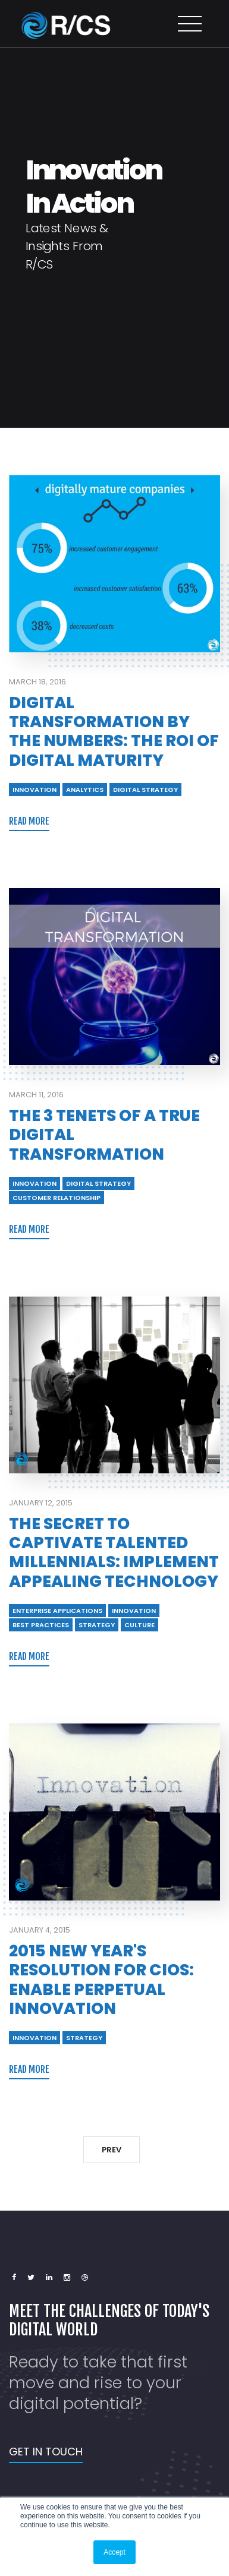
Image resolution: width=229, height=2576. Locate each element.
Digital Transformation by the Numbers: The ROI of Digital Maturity (114, 731)
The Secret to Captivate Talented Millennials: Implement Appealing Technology (114, 1552)
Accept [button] (114, 2552)
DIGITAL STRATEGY (145, 789)
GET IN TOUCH (46, 2451)
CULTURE (139, 1625)
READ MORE (29, 821)
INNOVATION (34, 789)
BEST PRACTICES (40, 1625)
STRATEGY (97, 1625)
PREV (111, 2149)
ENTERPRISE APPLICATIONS (57, 1610)
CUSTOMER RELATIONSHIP (56, 1197)
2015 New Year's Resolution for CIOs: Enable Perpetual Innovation (101, 1979)
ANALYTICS (84, 789)
